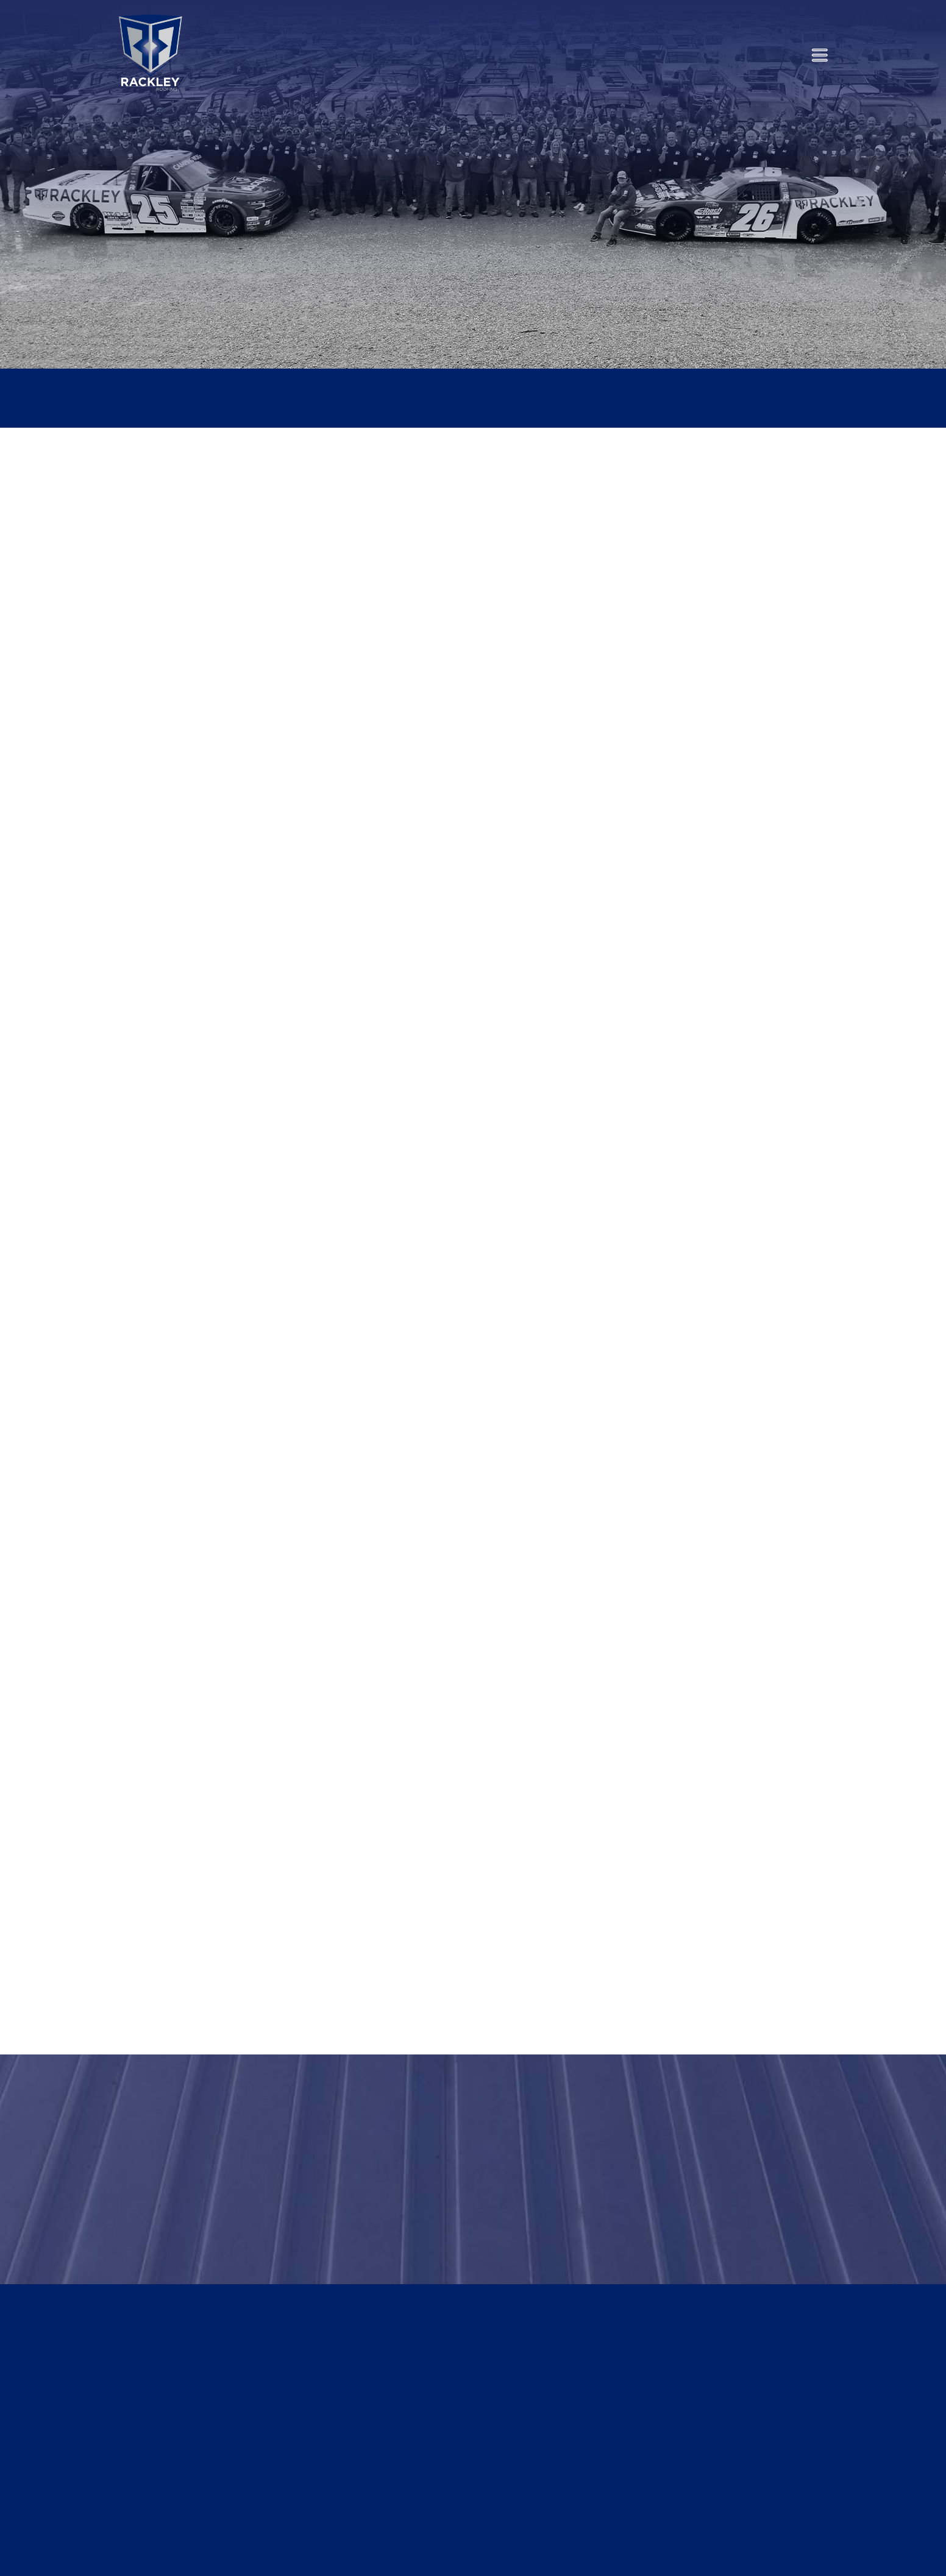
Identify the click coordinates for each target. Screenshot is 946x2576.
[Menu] (819, 55)
